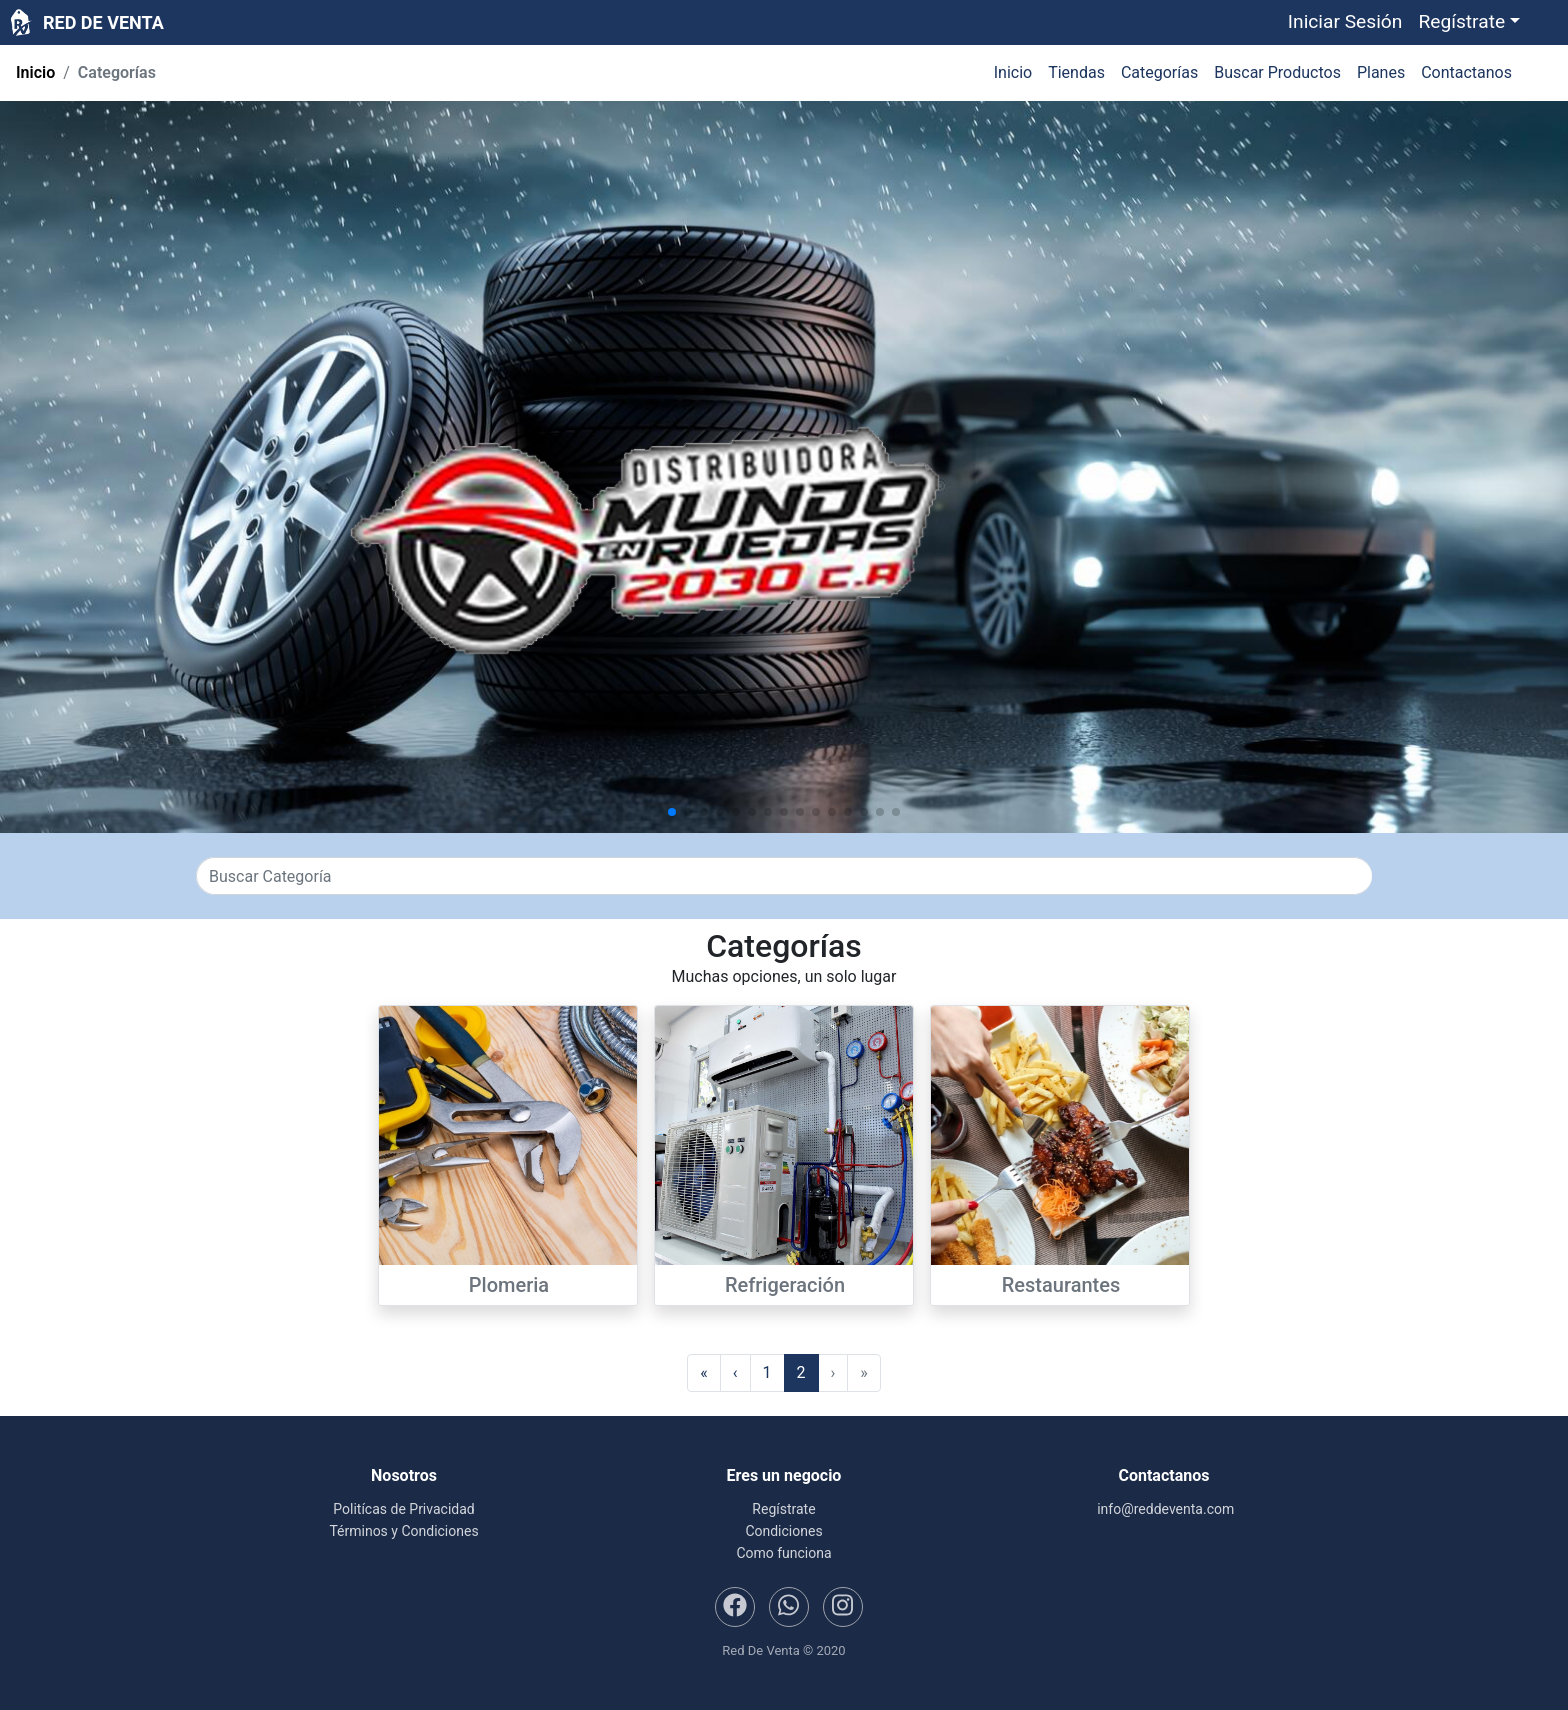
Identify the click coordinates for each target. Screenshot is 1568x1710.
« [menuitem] (704, 1372)
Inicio (35, 72)
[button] (1469, 22)
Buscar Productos (1277, 72)
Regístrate (783, 1509)
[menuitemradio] (767, 1373)
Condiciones (783, 1531)
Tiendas (1076, 72)
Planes (1381, 72)
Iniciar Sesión (1345, 21)
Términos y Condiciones (403, 1531)
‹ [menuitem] (735, 1372)
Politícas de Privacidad (403, 1509)
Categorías (1159, 72)
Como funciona (783, 1553)
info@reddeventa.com (1164, 1509)
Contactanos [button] (1466, 72)
